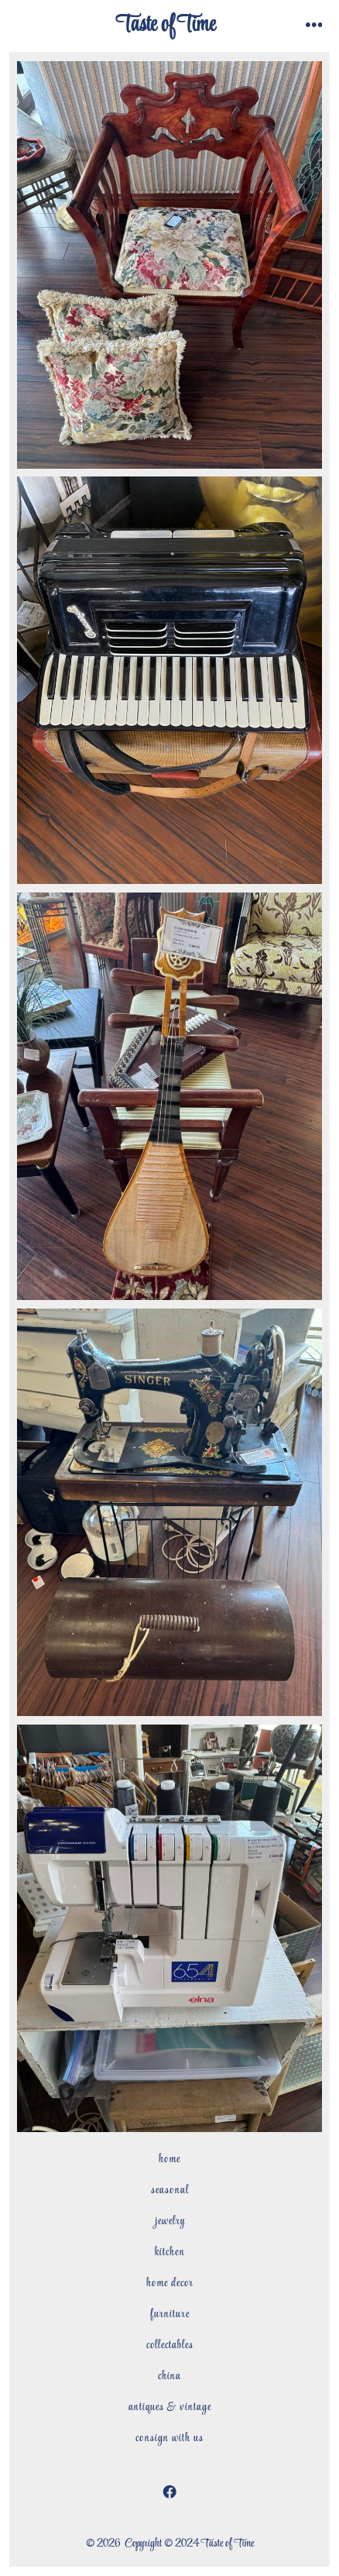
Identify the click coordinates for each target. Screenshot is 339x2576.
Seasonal (170, 2190)
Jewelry (170, 2221)
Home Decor (169, 2283)
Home (169, 2159)
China (169, 2376)
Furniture (170, 2314)
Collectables (169, 2345)
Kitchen (170, 2252)
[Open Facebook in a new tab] (169, 2491)
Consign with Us (169, 2438)
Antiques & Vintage (169, 2407)
